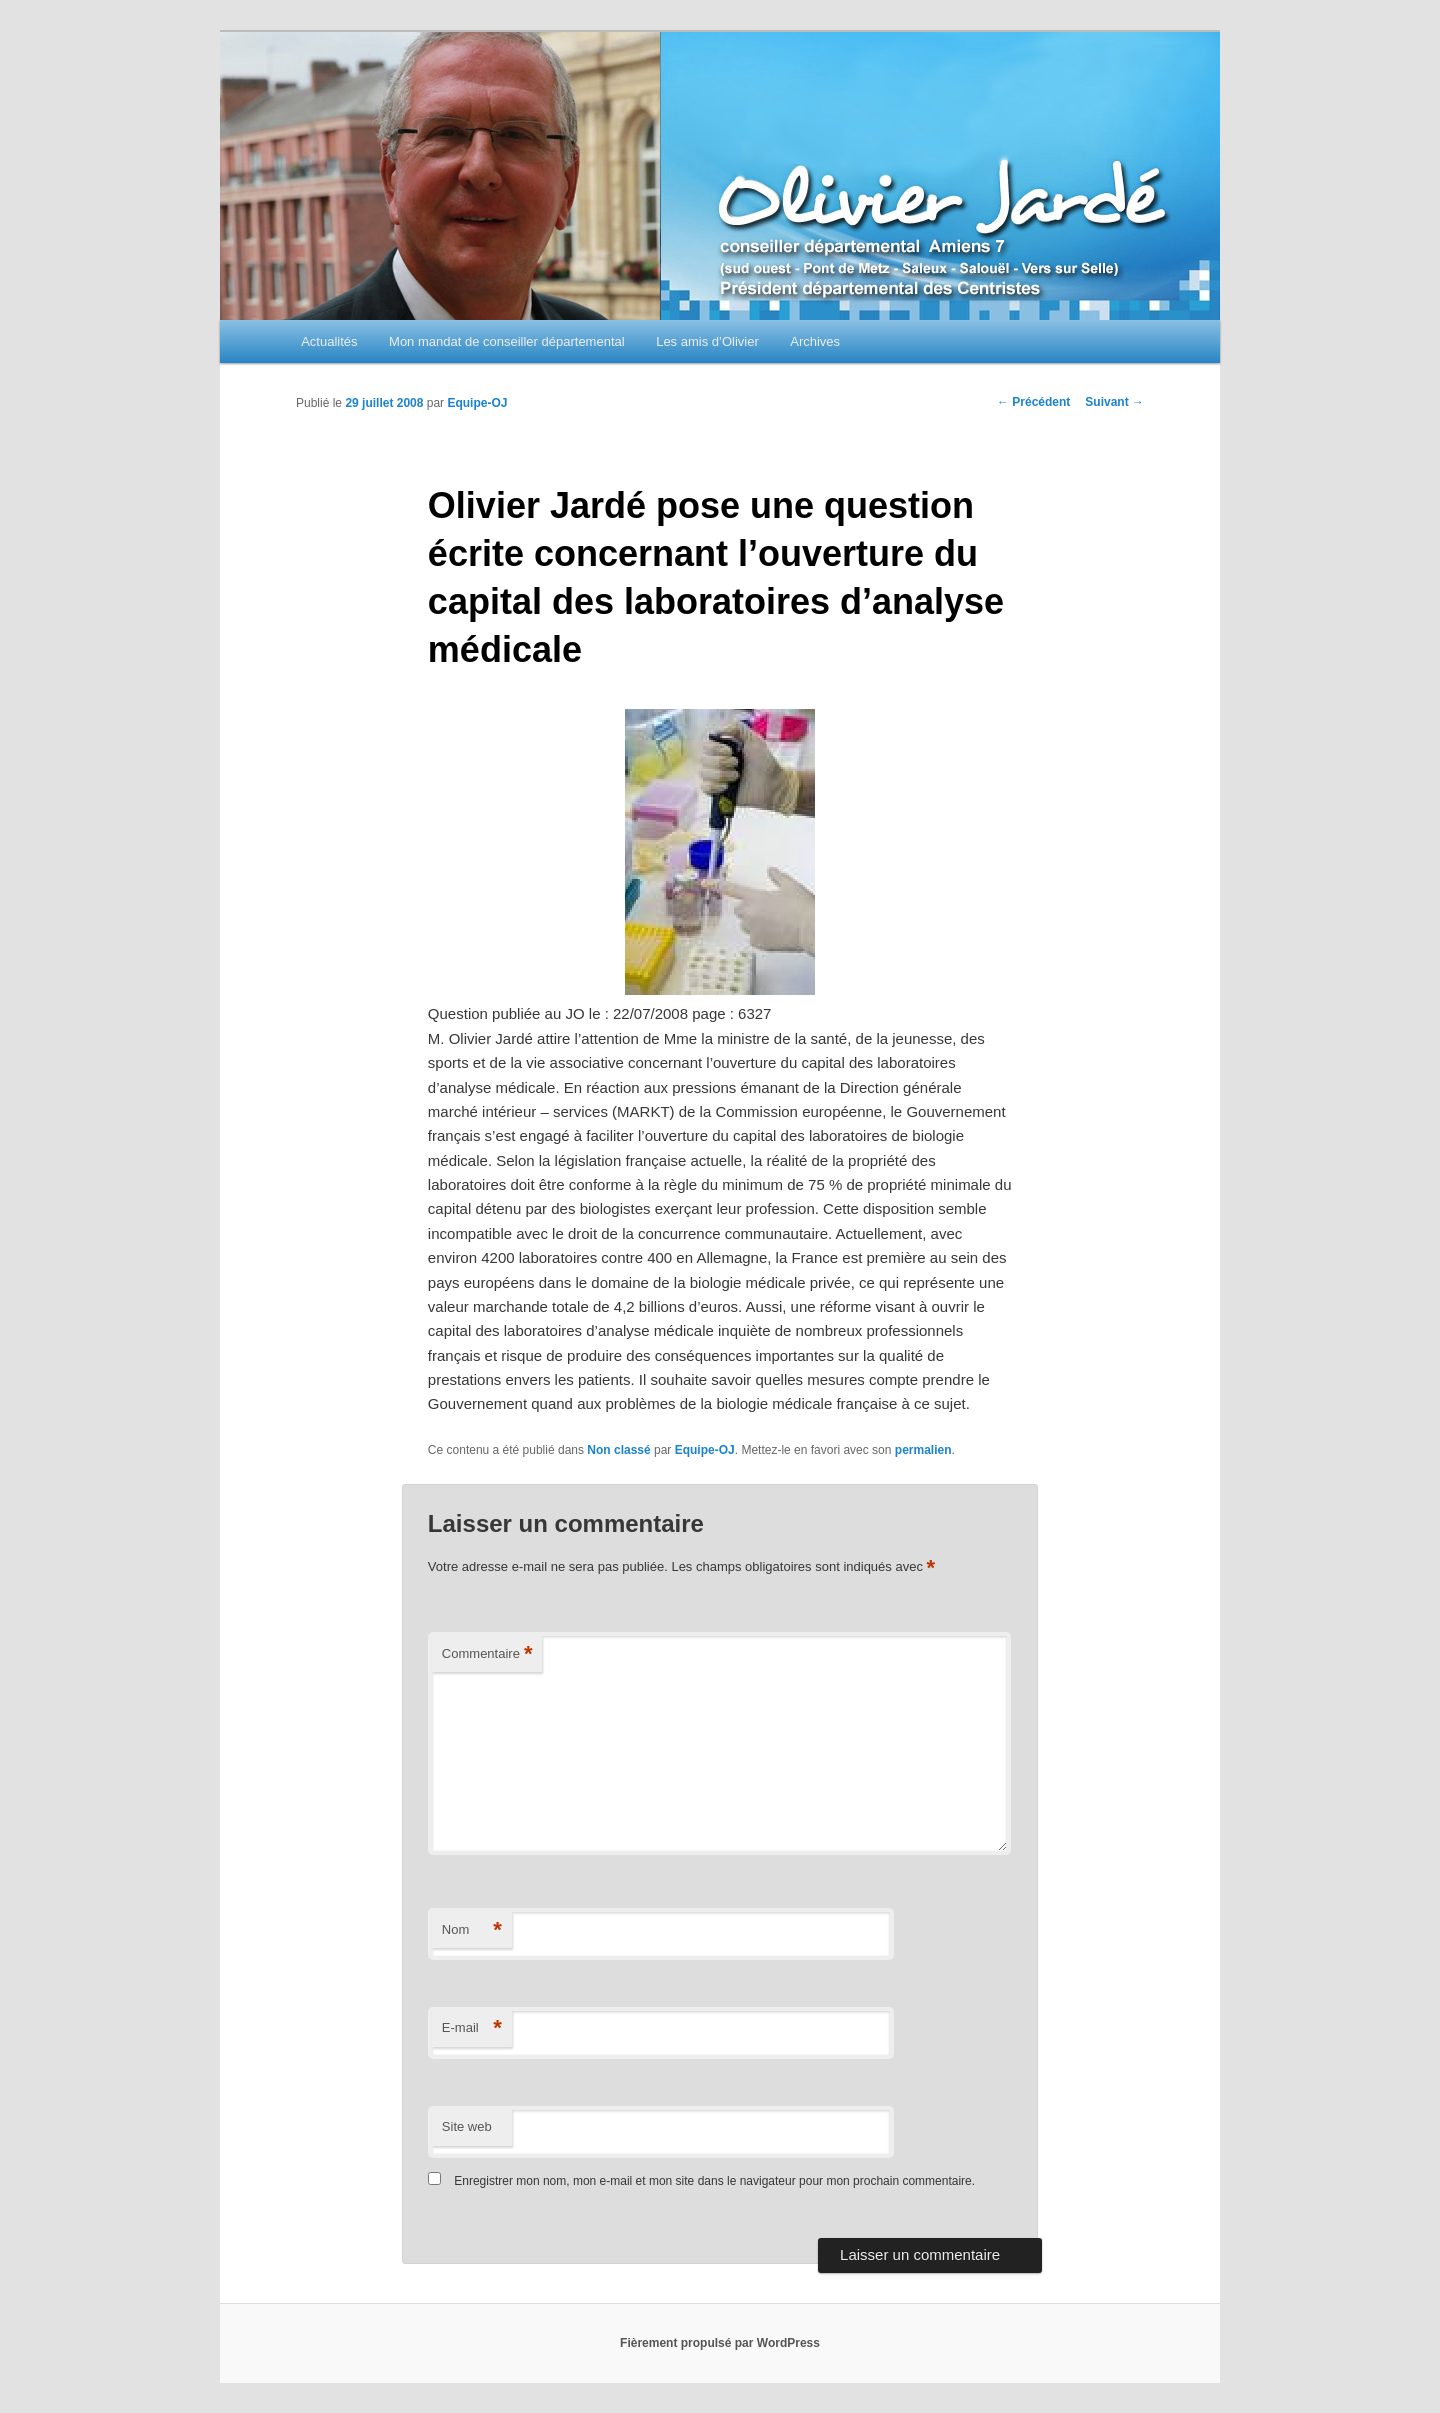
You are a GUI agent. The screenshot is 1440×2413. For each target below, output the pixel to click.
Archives (815, 341)
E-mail (472, 2028)
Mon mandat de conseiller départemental (507, 341)
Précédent (1033, 402)
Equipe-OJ (477, 403)
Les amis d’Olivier (707, 341)
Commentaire (487, 1654)
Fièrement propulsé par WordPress (720, 2343)
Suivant (1114, 402)
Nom (472, 1930)
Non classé (618, 1450)
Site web (467, 2126)
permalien (923, 1450)
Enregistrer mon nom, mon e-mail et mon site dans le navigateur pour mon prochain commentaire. (714, 2181)
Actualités (329, 341)
